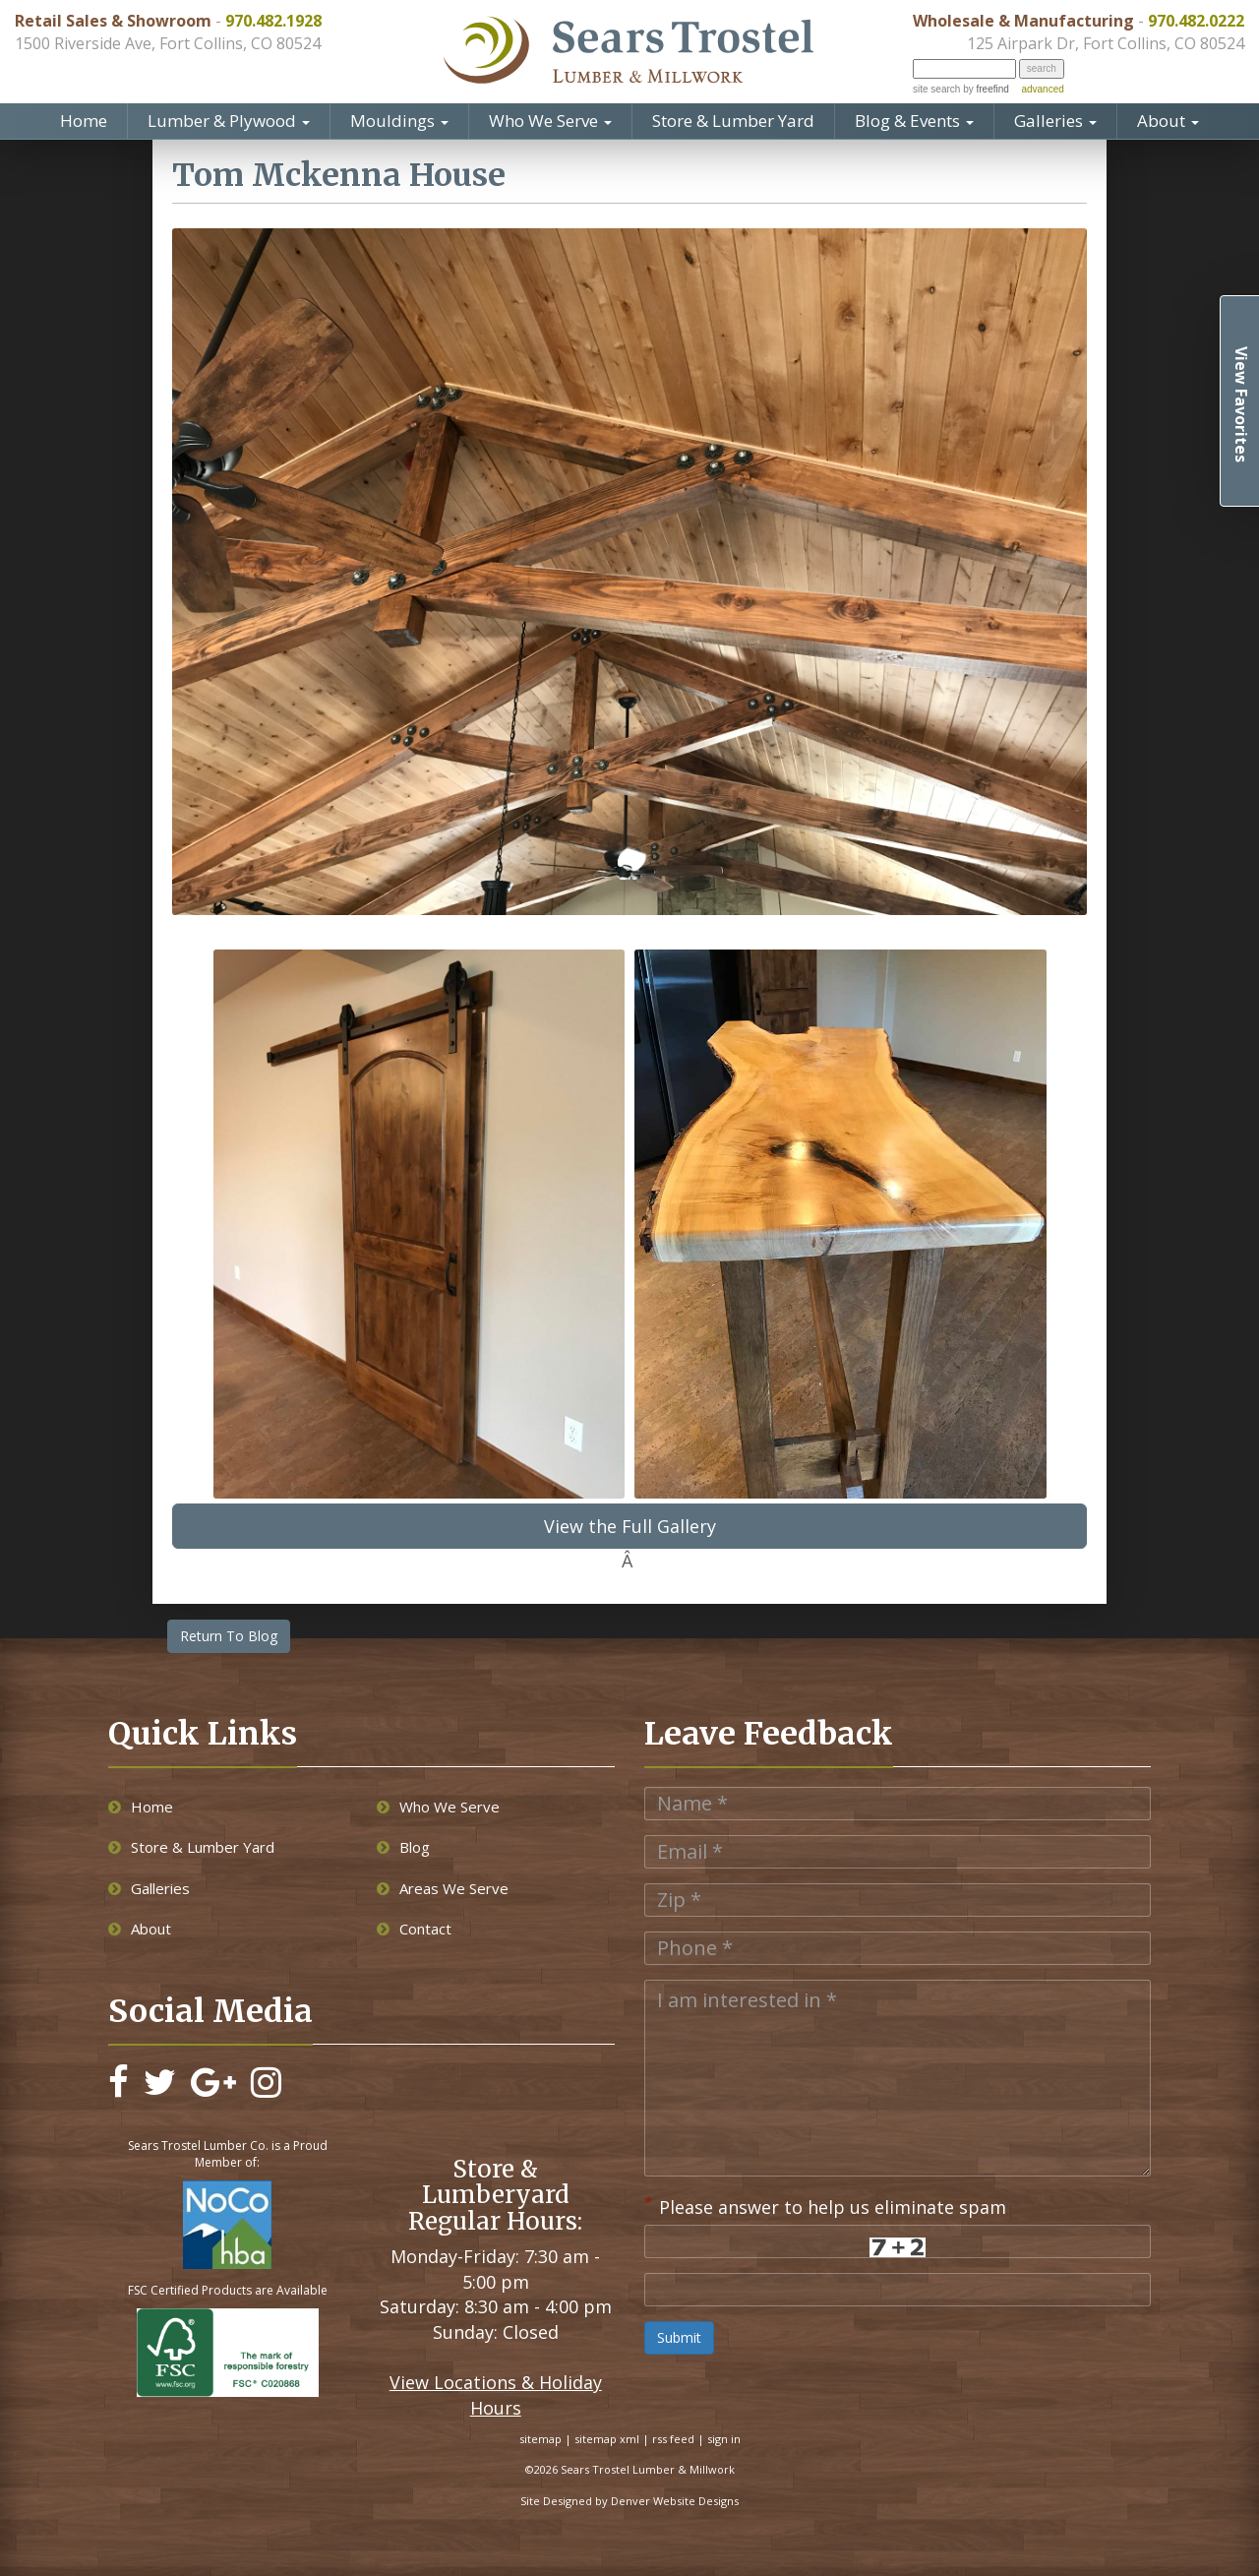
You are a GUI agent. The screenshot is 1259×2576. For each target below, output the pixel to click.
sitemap (540, 2438)
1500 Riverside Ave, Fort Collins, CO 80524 (168, 43)
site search (936, 89)
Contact (414, 1928)
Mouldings (399, 120)
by (984, 89)
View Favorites (1241, 404)
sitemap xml (606, 2438)
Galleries (1055, 120)
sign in (724, 2438)
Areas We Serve (443, 1888)
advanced (1042, 89)
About (1168, 120)
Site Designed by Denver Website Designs (629, 2500)
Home (83, 120)
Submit (679, 2337)
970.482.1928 (273, 20)
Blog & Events (914, 120)
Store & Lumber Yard (733, 120)
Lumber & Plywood (229, 120)
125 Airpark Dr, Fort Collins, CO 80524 (1105, 43)
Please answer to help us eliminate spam (825, 2205)
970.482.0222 (1196, 20)
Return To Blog (228, 1635)
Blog (403, 1847)
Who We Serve (550, 120)
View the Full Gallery (630, 1526)
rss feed (673, 2438)
